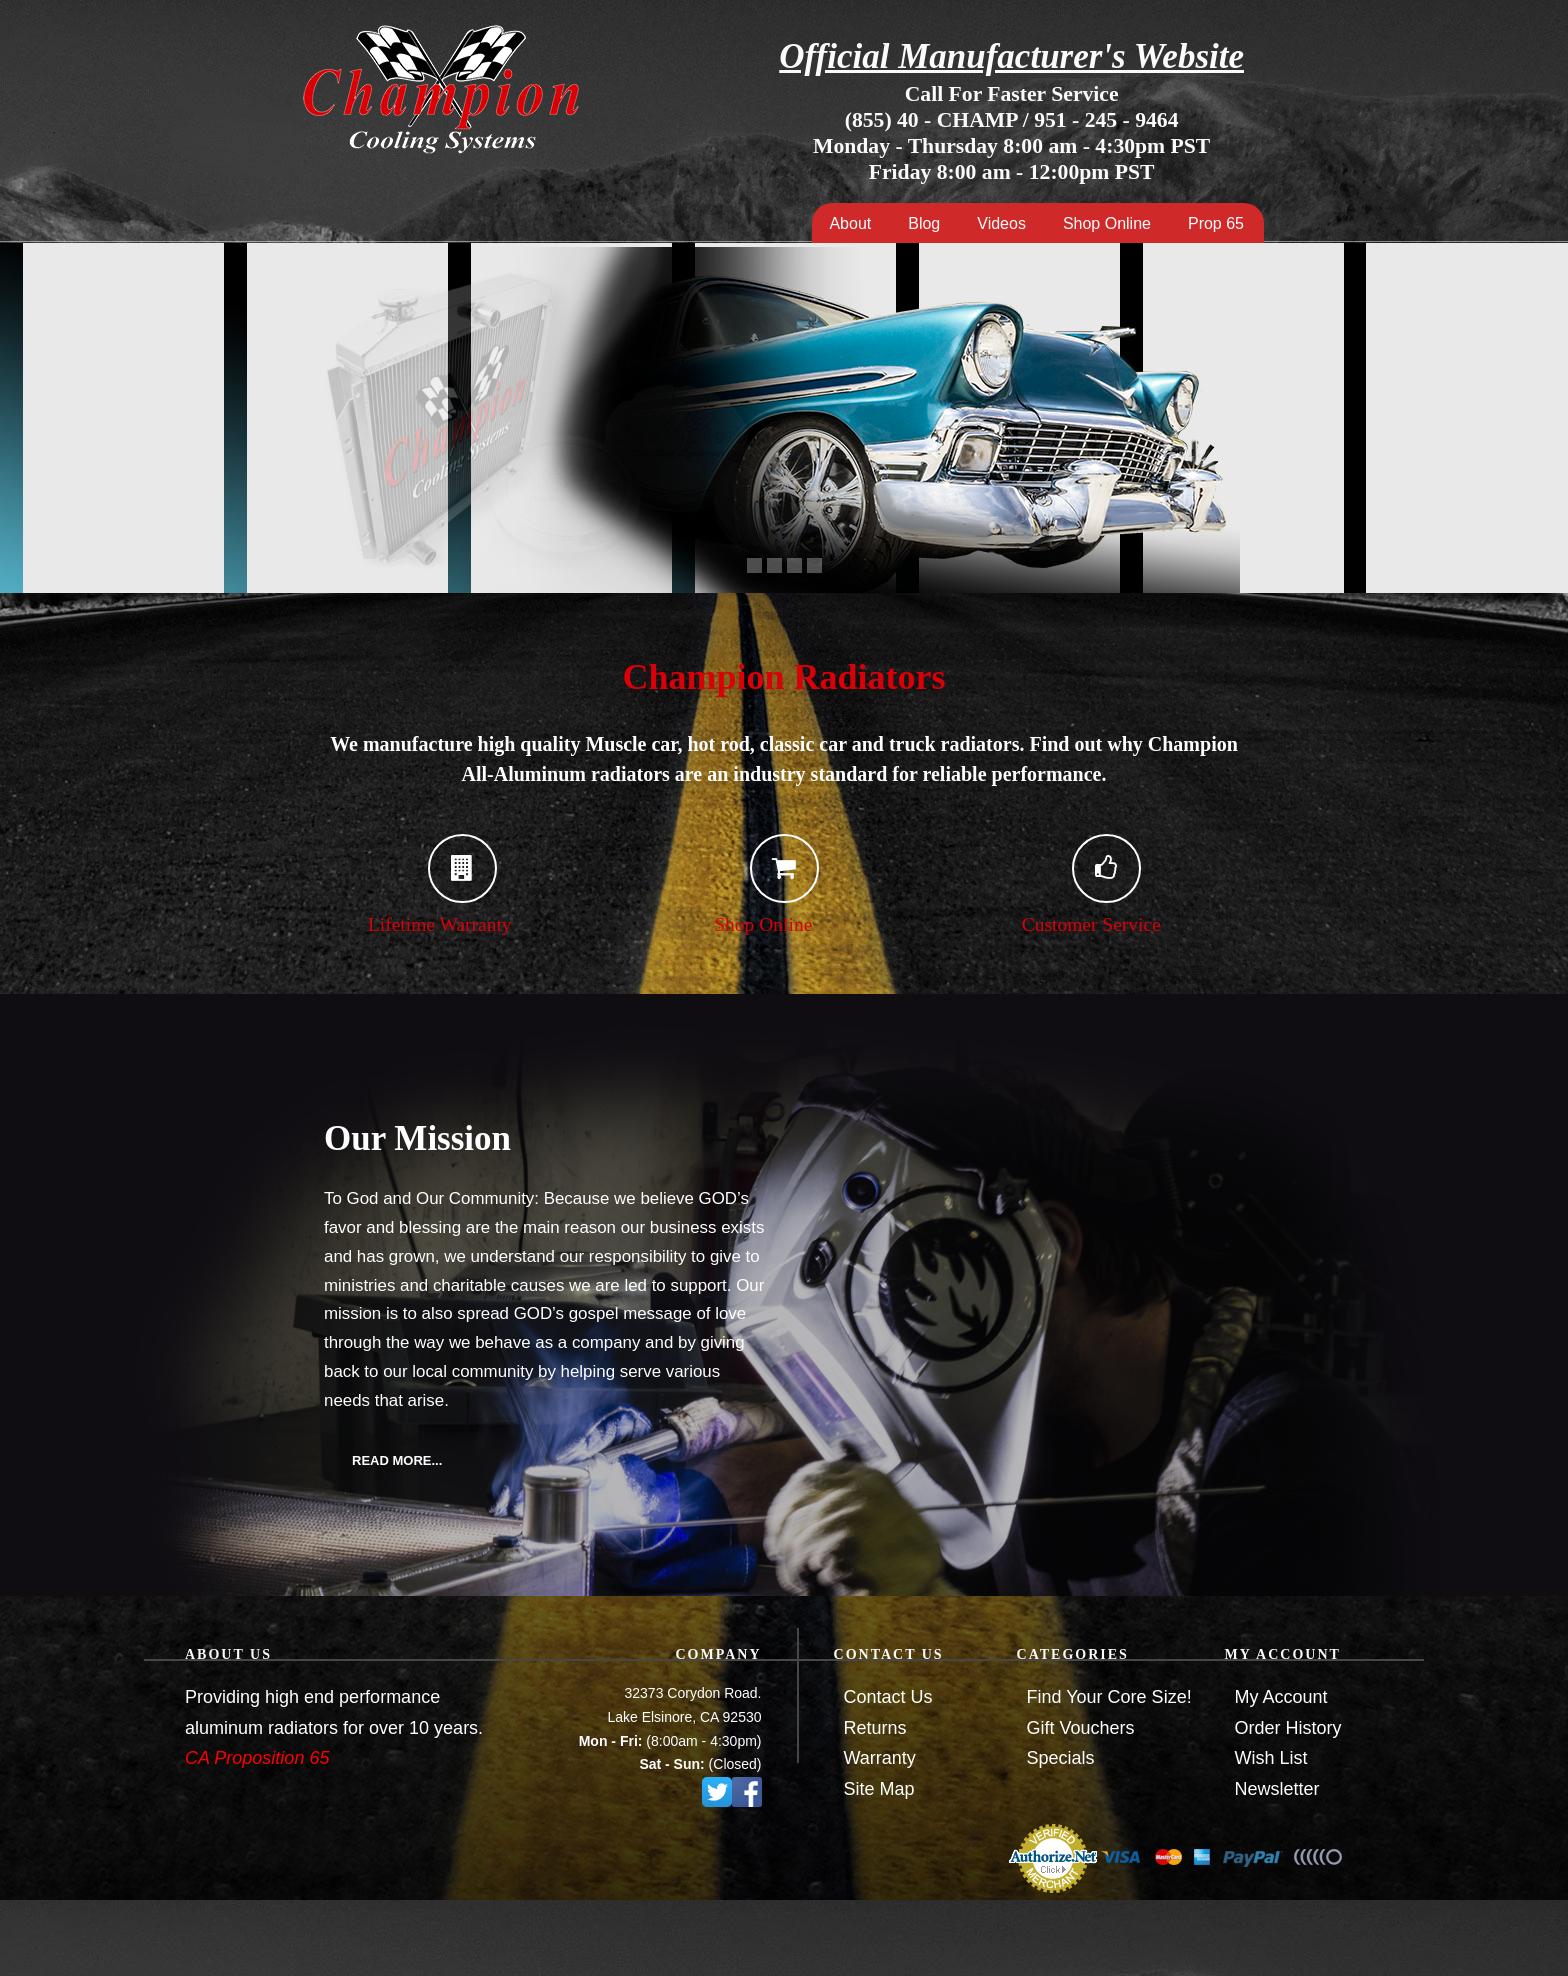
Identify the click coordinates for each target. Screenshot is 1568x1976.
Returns (875, 1728)
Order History (1288, 1728)
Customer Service (1064, 924)
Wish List (1271, 1758)
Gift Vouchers (1081, 1728)
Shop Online (729, 924)
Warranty (880, 1758)
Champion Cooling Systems (440, 89)
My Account (1281, 1697)
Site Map (879, 1789)
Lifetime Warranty (418, 924)
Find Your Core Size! (1109, 1697)
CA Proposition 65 (257, 1758)
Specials (1061, 1758)
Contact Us (888, 1697)
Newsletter (1277, 1789)
